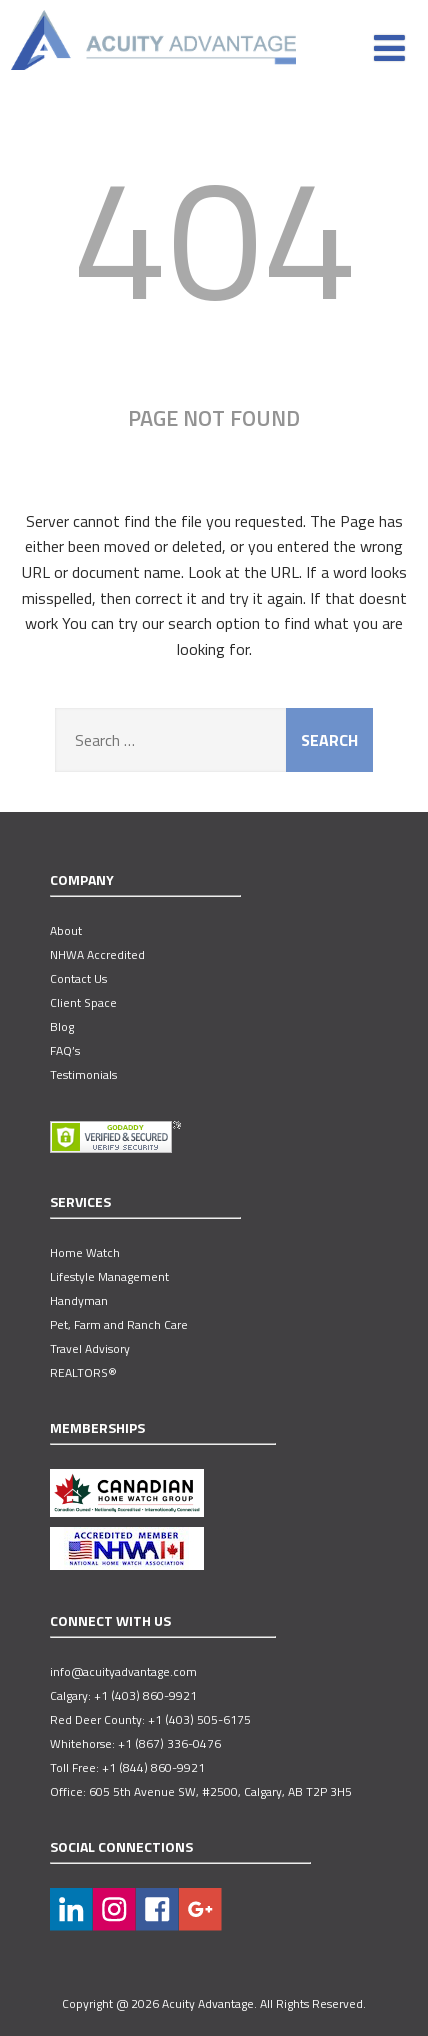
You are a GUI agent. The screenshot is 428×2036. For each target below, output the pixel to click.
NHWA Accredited (97, 955)
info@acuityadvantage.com (123, 1672)
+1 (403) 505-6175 (199, 1720)
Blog (62, 1027)
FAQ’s (65, 1051)
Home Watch (85, 1253)
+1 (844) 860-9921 (153, 1768)
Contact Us (78, 979)
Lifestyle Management (109, 1277)
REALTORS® (83, 1373)
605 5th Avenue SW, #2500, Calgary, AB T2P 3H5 (220, 1792)
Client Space (83, 1003)
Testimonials (83, 1075)
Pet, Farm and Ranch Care (119, 1325)
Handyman (79, 1301)
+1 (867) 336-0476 (169, 1744)
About (66, 931)
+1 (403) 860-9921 (145, 1696)
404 (214, 235)
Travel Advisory (90, 1349)
